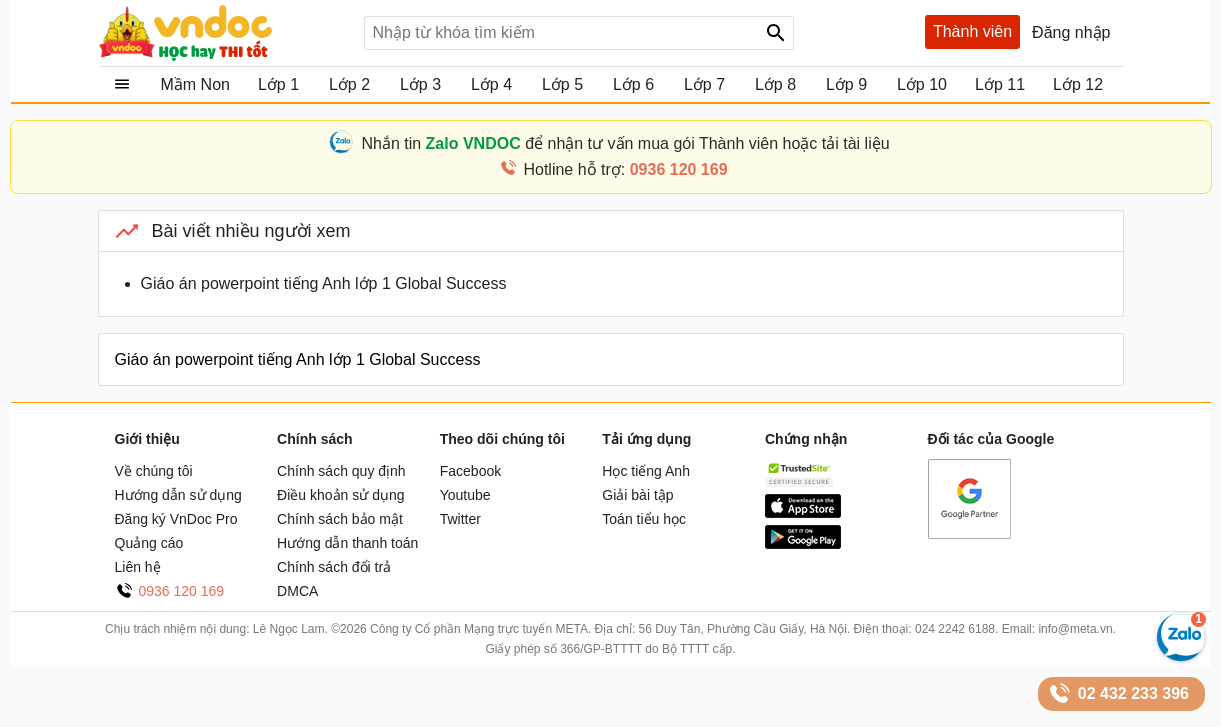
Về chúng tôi (154, 471)
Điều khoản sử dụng (340, 495)
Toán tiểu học (644, 519)
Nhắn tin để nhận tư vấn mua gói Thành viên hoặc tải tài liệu (625, 143)
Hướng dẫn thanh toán (347, 543)
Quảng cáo (149, 543)
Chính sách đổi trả (334, 567)
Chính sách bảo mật (340, 519)
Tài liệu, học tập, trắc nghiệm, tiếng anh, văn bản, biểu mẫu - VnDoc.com (224, 33)
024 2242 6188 (955, 629)
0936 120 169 (182, 591)
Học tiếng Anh (646, 471)
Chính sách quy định (341, 471)
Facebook (470, 471)
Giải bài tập (637, 495)
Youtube (465, 495)
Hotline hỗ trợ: (625, 169)
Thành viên (972, 31)
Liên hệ (138, 567)
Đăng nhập (1071, 32)
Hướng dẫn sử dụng (178, 495)
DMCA (297, 591)
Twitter (460, 519)
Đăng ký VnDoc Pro (176, 519)
